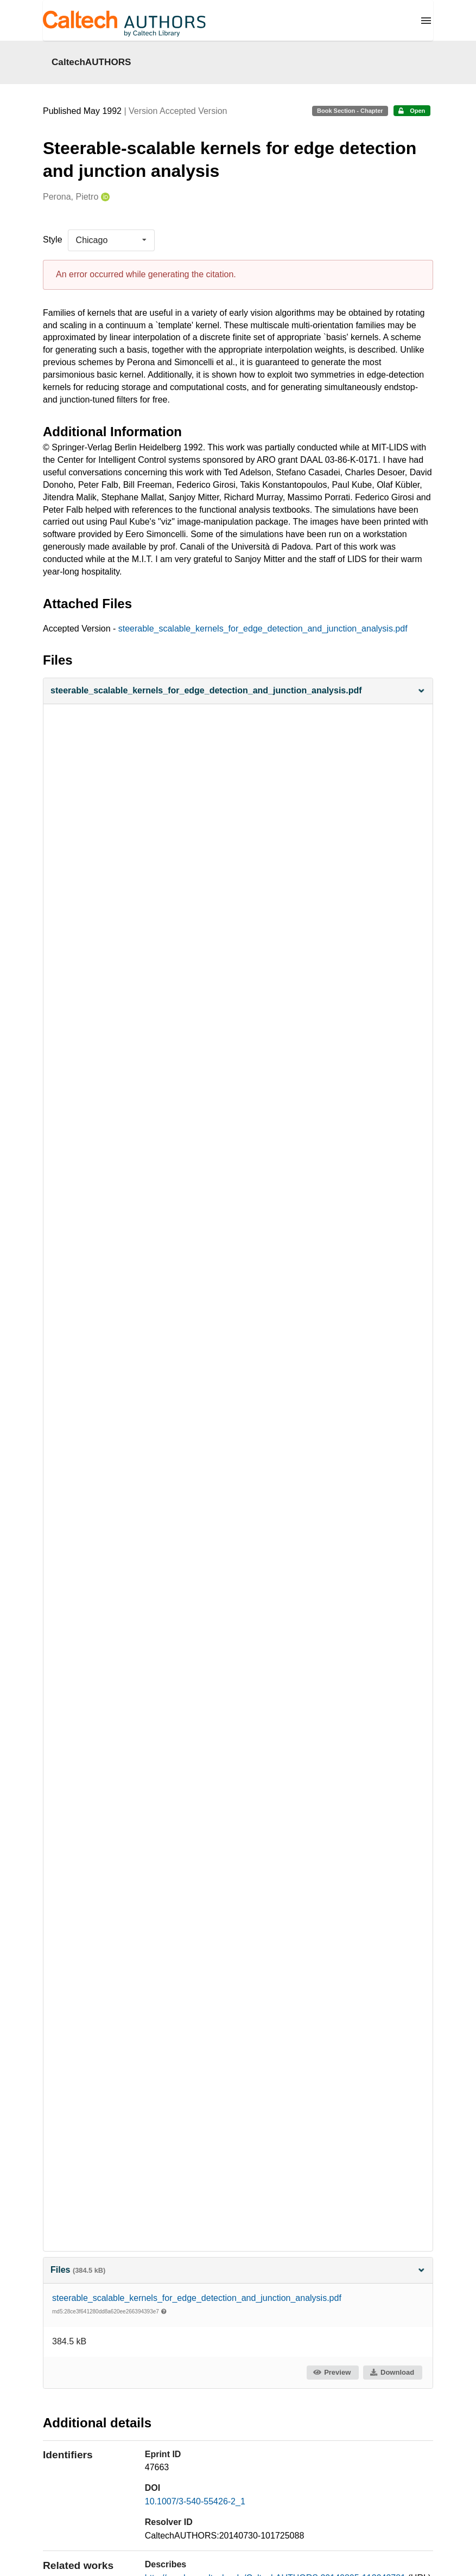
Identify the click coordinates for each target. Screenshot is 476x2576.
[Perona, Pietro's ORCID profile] (104, 197)
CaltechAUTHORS (91, 61)
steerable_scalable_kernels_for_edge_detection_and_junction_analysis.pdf (263, 628)
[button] (238, 691)
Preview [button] (332, 2372)
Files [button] (238, 2269)
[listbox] (111, 240)
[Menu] (426, 21)
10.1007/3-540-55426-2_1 (195, 2501)
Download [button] (392, 2372)
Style (52, 239)
